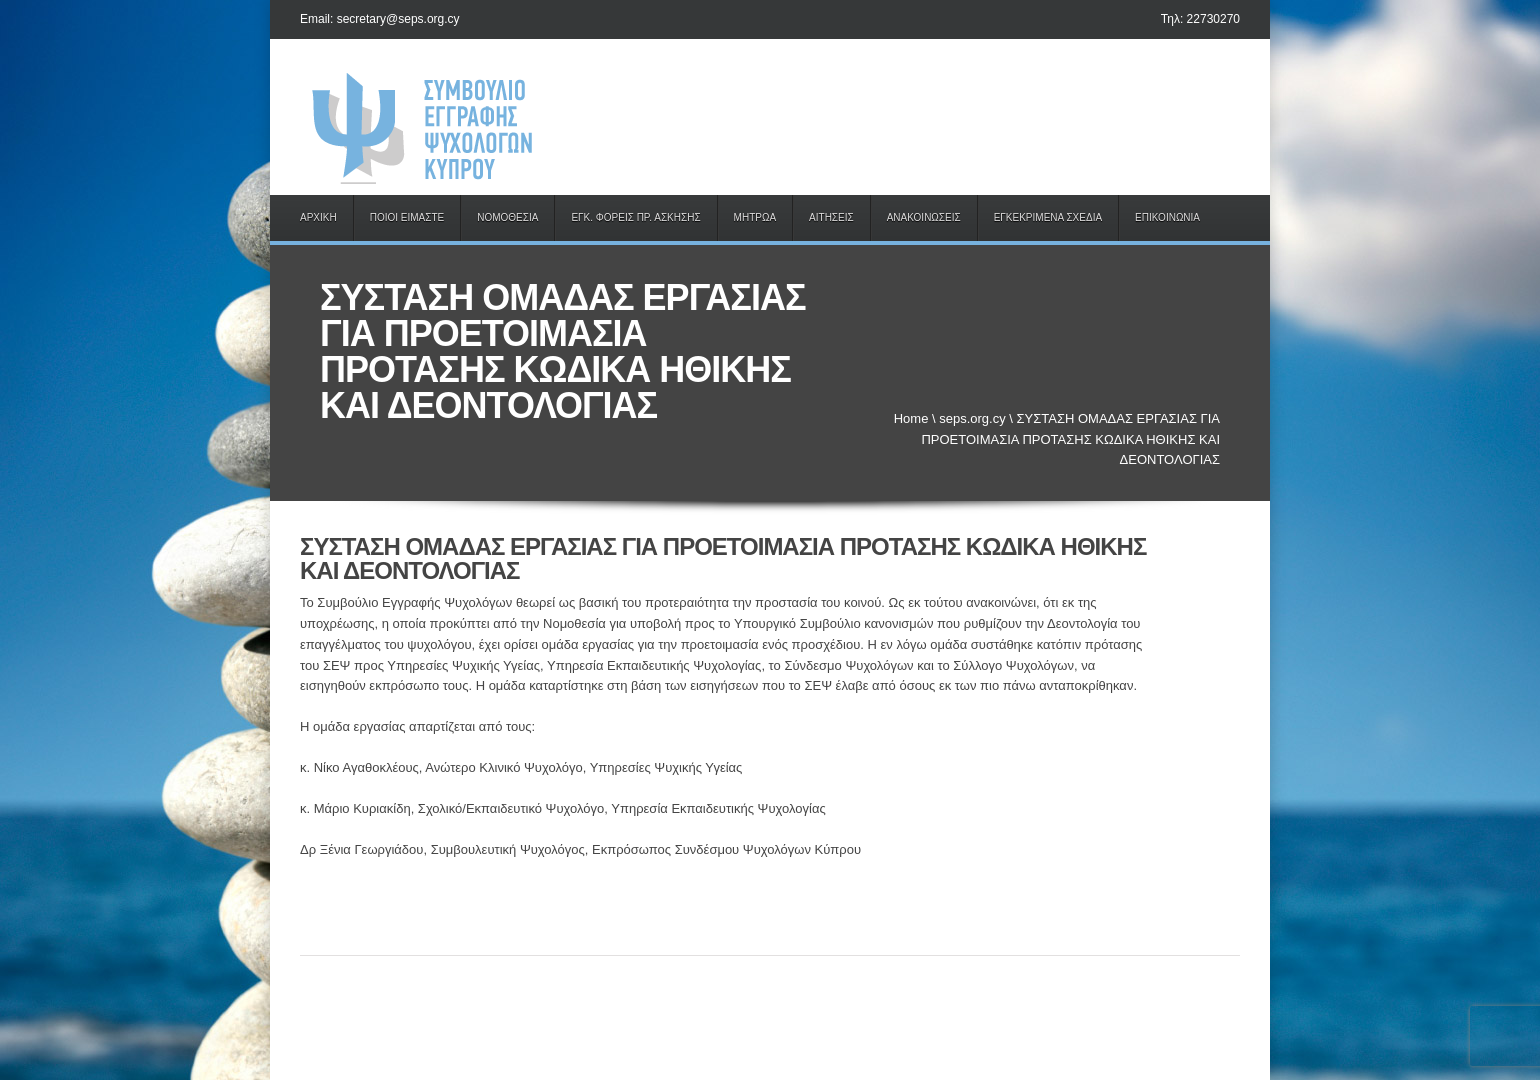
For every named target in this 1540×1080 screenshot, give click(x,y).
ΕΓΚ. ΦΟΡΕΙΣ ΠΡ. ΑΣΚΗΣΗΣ (635, 217)
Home (911, 418)
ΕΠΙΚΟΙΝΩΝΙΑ (1167, 217)
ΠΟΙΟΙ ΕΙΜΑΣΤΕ (407, 217)
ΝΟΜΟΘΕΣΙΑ (507, 217)
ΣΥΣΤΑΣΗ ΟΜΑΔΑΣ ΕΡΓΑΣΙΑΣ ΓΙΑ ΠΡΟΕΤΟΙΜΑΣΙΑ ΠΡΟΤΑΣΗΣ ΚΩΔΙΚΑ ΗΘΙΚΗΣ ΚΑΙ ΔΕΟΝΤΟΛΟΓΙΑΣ (723, 558)
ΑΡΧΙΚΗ (318, 217)
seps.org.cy (972, 418)
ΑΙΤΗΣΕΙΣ (831, 217)
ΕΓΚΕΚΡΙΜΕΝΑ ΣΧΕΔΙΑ (1048, 217)
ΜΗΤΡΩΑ (755, 217)
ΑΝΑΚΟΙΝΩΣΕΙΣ (924, 217)
